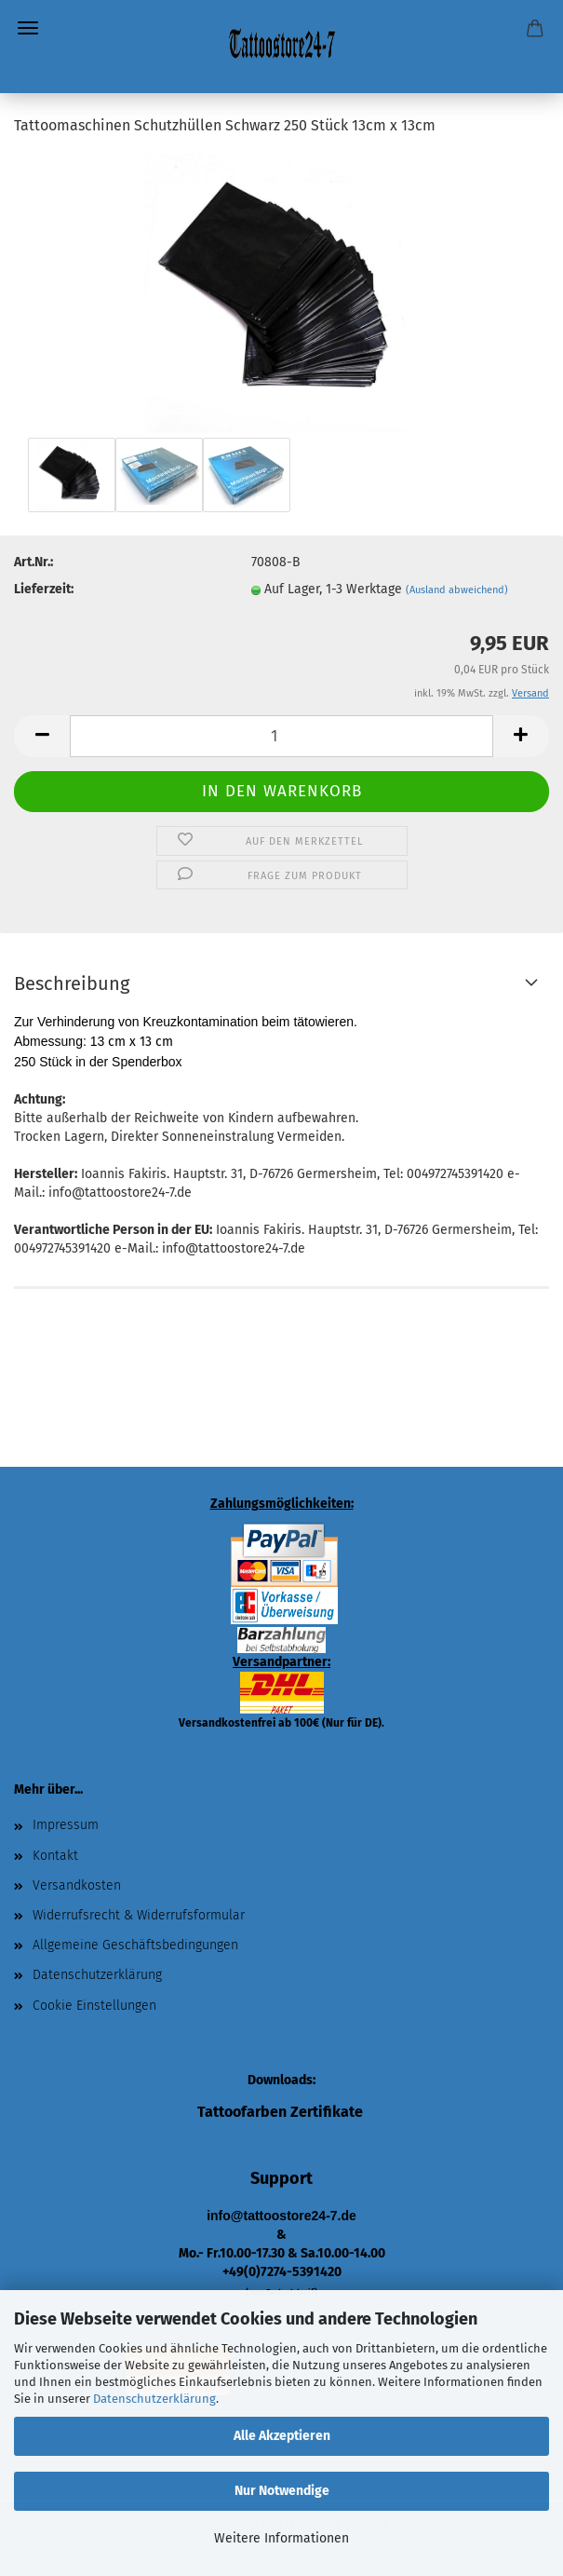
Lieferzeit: (44, 589)
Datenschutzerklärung (154, 2399)
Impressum (66, 1825)
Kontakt (55, 1856)
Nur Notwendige (282, 2491)
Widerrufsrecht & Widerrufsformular (139, 1915)
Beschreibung (71, 983)
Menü (28, 28)
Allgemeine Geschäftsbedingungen (135, 1945)
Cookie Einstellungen (94, 2005)
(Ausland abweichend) (457, 590)
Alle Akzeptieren (282, 2436)
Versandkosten (77, 1885)
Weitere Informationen (281, 2538)
